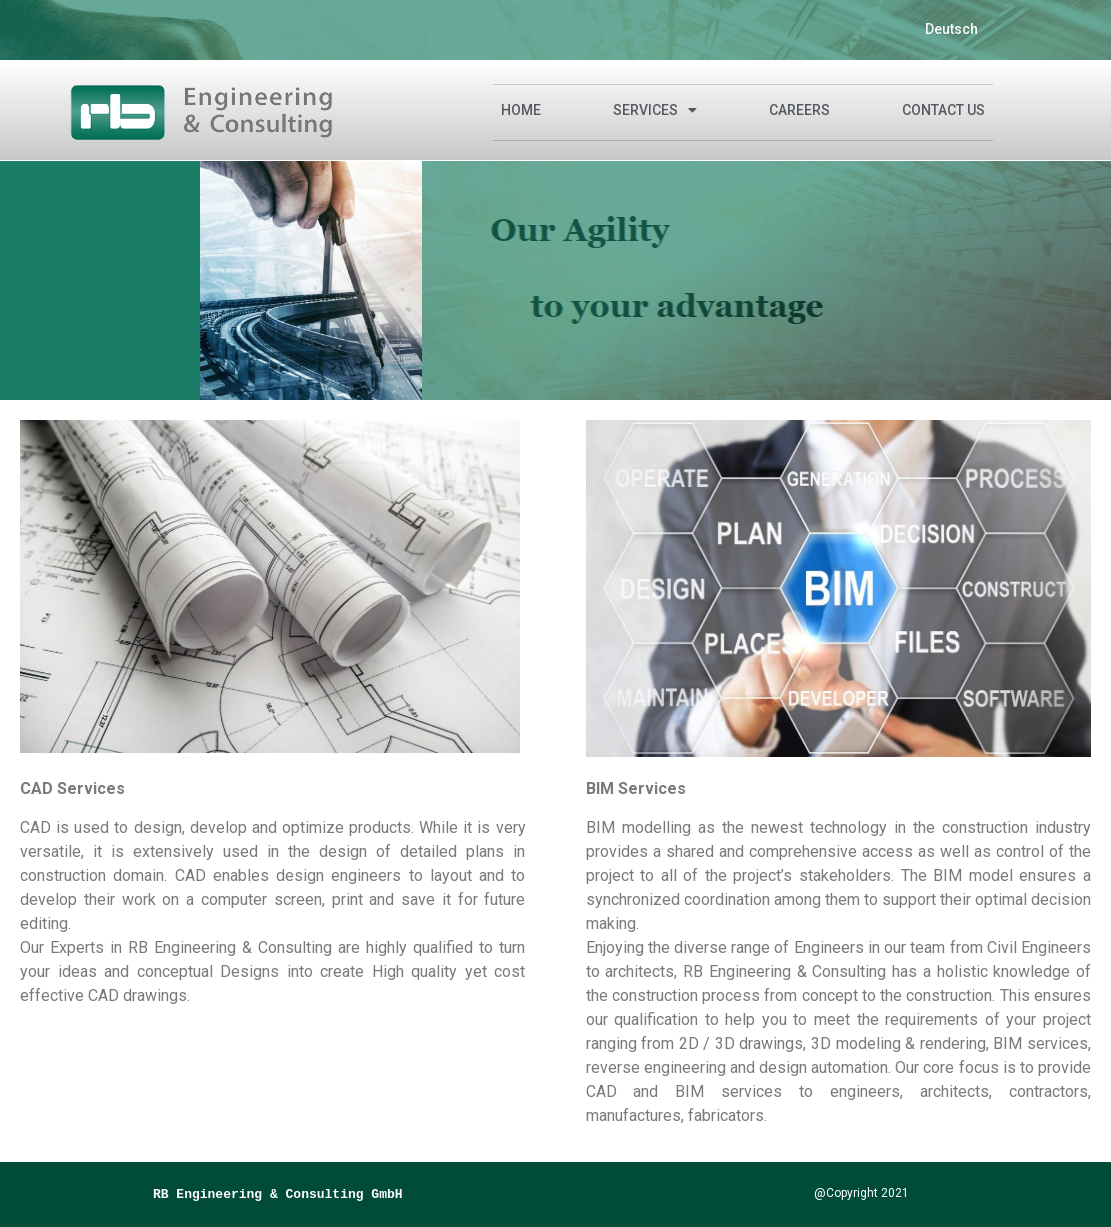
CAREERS (799, 110)
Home (521, 110)
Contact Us (943, 110)
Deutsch (951, 29)
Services (655, 110)
